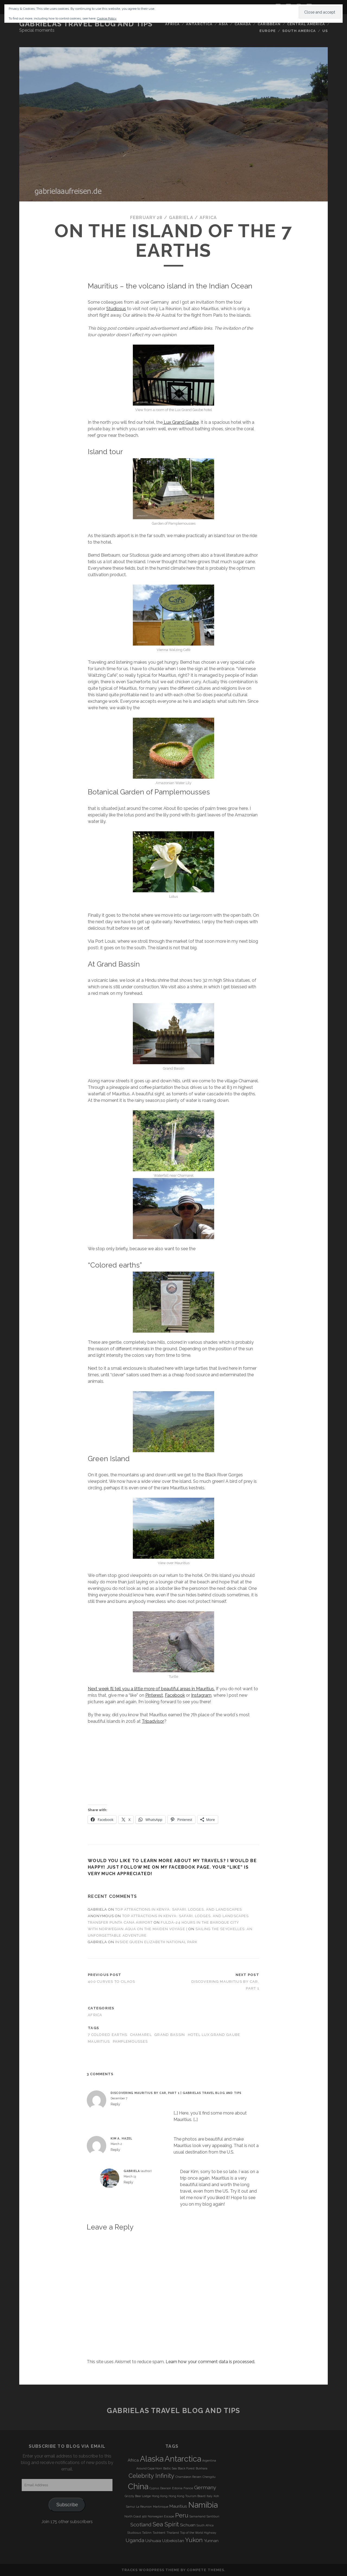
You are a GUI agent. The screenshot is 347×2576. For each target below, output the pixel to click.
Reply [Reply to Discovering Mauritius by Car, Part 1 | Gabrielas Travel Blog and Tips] (115, 2104)
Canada (242, 24)
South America (299, 31)
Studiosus (116, 308)
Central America (306, 24)
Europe (267, 31)
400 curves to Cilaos (111, 1982)
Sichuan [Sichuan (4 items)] (187, 2525)
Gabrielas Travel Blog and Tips (86, 24)
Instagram (201, 1695)
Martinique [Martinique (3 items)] (160, 2506)
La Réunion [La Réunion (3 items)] (144, 2506)
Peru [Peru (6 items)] (181, 2515)
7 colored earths (107, 2035)
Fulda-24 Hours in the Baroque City (200, 1922)
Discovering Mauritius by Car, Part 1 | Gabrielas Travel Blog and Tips (176, 2092)
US (325, 31)
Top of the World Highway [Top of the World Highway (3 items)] (198, 2532)
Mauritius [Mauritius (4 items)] (178, 2506)
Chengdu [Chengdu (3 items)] (209, 2476)
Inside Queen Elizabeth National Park (156, 1942)
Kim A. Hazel (121, 2138)
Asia (223, 24)
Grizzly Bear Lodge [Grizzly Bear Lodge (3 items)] (138, 2496)
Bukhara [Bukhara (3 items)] (201, 2468)
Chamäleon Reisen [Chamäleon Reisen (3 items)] (188, 2476)
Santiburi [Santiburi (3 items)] (213, 2516)
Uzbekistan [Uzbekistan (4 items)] (173, 2540)
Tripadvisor (153, 1721)
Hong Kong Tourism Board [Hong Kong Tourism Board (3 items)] (187, 2496)
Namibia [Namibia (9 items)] (203, 2505)
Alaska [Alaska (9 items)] (151, 2458)
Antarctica (199, 24)
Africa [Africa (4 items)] (133, 2460)
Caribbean (269, 24)
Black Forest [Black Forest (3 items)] (186, 2468)
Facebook (175, 1695)
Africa (172, 24)
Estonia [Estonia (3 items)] (177, 2488)
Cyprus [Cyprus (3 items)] (154, 2488)
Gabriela (181, 217)
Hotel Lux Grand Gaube (214, 2035)
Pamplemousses (130, 2041)
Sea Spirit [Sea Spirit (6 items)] (166, 2524)
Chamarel (141, 2035)
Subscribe (67, 2504)
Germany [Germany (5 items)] (205, 2487)
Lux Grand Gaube (181, 422)
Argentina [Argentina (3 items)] (209, 2460)
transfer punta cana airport (120, 1922)
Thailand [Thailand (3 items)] (172, 2532)
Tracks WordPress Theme (150, 2570)
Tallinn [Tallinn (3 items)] (147, 2532)
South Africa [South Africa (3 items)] (205, 2525)
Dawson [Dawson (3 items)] (165, 2488)
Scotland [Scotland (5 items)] (141, 2524)
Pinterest (154, 1695)
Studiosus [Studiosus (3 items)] (134, 2532)
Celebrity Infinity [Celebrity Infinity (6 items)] (151, 2475)
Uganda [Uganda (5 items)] (135, 2540)
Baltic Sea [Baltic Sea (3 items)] (170, 2468)
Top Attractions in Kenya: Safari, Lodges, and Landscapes (178, 1909)
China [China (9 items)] (138, 2486)
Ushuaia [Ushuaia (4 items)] (153, 2540)
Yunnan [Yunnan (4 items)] (211, 2540)
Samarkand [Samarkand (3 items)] (197, 2516)
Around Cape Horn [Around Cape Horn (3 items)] (149, 2468)
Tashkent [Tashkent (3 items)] (159, 2532)
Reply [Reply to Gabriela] (128, 2182)
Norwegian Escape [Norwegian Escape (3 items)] (161, 2516)
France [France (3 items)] (188, 2488)
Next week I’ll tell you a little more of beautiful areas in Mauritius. (151, 1688)
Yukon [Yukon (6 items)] (194, 2539)
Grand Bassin (170, 2035)
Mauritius (99, 2041)
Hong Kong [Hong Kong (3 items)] (160, 2496)
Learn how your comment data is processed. (210, 2361)
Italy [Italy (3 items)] (210, 2496)
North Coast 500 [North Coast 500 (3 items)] (135, 2516)
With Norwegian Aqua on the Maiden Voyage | (137, 1929)
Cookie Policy (107, 18)
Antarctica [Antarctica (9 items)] (183, 2458)
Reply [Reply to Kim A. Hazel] (115, 2150)
